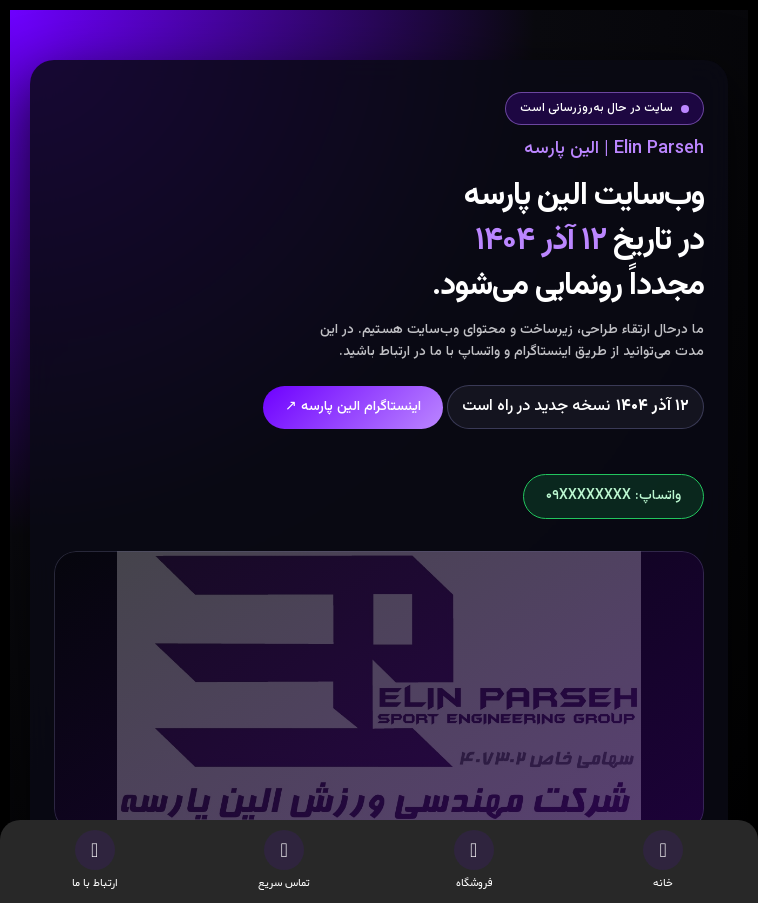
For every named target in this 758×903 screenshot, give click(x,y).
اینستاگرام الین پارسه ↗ (353, 407)
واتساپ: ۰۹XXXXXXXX (613, 496)
